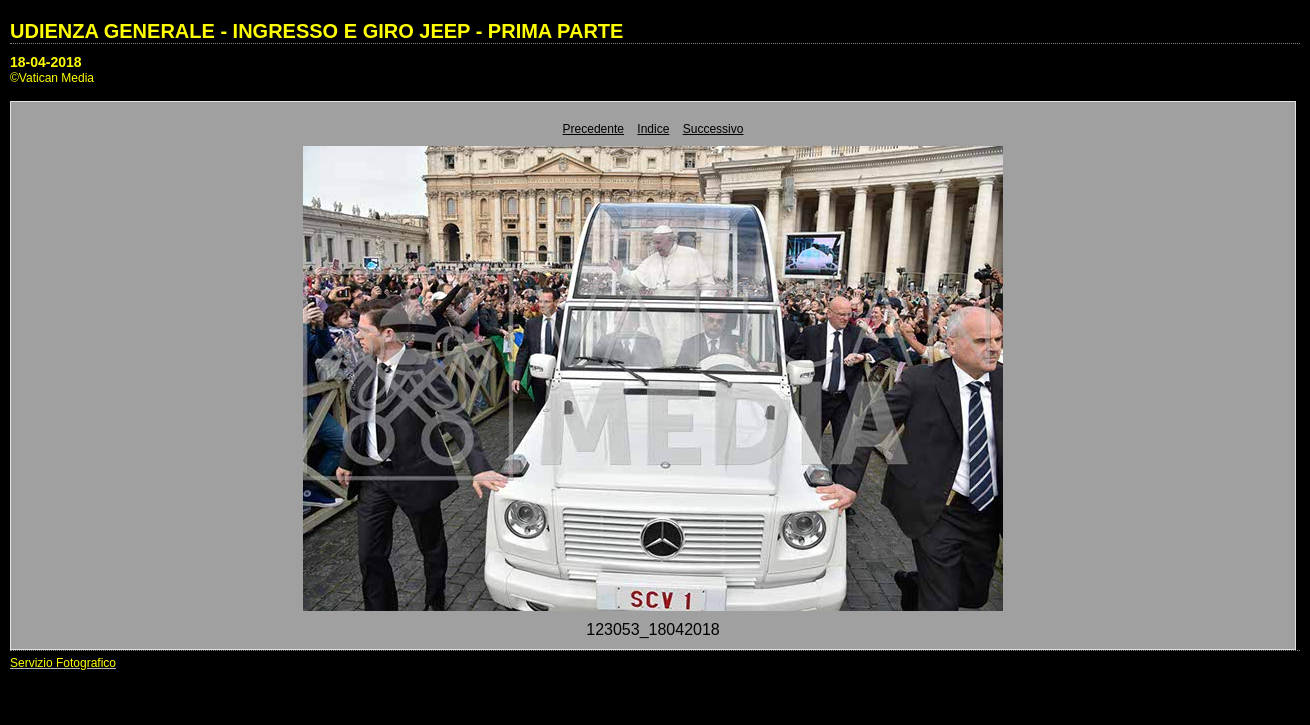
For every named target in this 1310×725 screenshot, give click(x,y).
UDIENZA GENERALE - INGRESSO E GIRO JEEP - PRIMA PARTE (316, 31)
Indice (653, 129)
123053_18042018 (652, 629)
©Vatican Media (52, 78)
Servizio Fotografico (63, 663)
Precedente (593, 129)
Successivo (713, 129)
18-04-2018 (46, 62)
